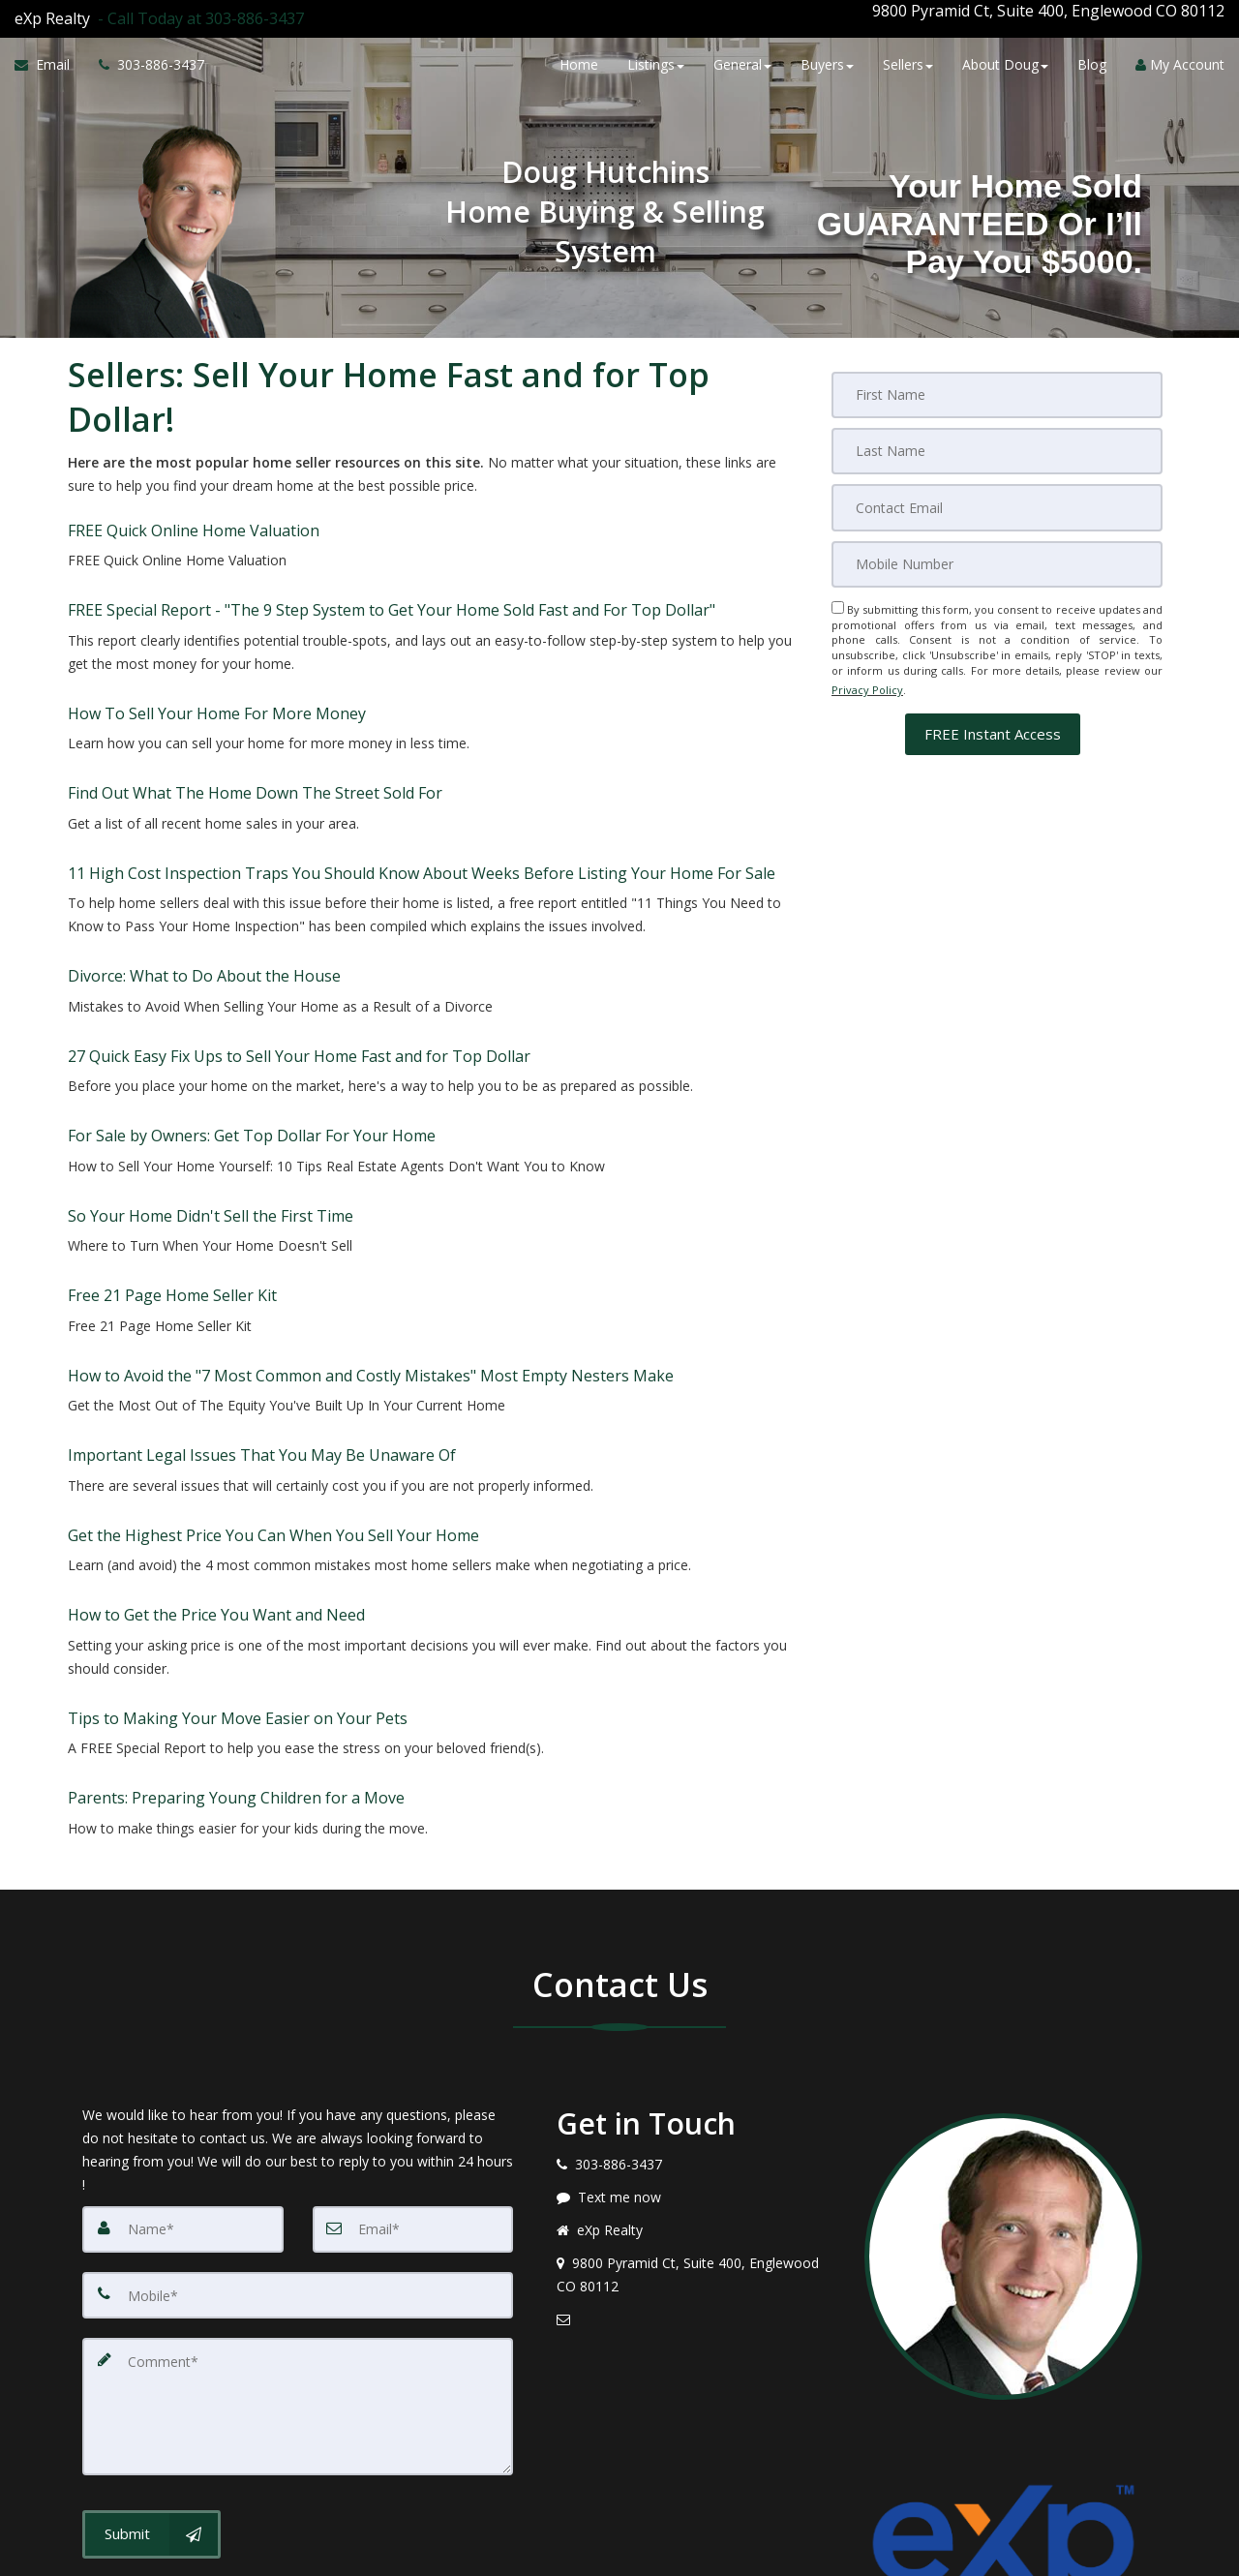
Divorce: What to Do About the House (204, 877)
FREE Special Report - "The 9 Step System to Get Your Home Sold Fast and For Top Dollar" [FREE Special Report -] (391, 572)
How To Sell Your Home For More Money (217, 660)
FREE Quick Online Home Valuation (193, 507)
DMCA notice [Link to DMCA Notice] (619, 2554)
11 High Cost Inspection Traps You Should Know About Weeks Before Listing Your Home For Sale (421, 789)
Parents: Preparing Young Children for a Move (236, 1548)
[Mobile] (997, 541)
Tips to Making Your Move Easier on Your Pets (238, 1483)
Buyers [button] (827, 60)
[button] (992, 699)
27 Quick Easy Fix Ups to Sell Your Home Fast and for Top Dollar (299, 942)
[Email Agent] (49, 61)
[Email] (997, 487)
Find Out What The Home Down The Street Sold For (255, 724)
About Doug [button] (1005, 60)
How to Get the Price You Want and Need (216, 1395)
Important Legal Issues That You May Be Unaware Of (262, 1265)
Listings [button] (655, 60)
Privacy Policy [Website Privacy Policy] (867, 660)
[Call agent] (197, 10)
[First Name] (997, 378)
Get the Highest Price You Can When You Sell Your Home (273, 1330)
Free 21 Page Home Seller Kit (172, 1135)
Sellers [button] (908, 60)
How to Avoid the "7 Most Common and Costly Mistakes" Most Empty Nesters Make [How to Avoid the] (371, 1200)
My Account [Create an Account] (1179, 60)
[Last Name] (997, 432)
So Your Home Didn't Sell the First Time (210, 1071)
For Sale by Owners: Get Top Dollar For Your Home (252, 1006)
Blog (1091, 60)
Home (578, 60)
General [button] (742, 60)
